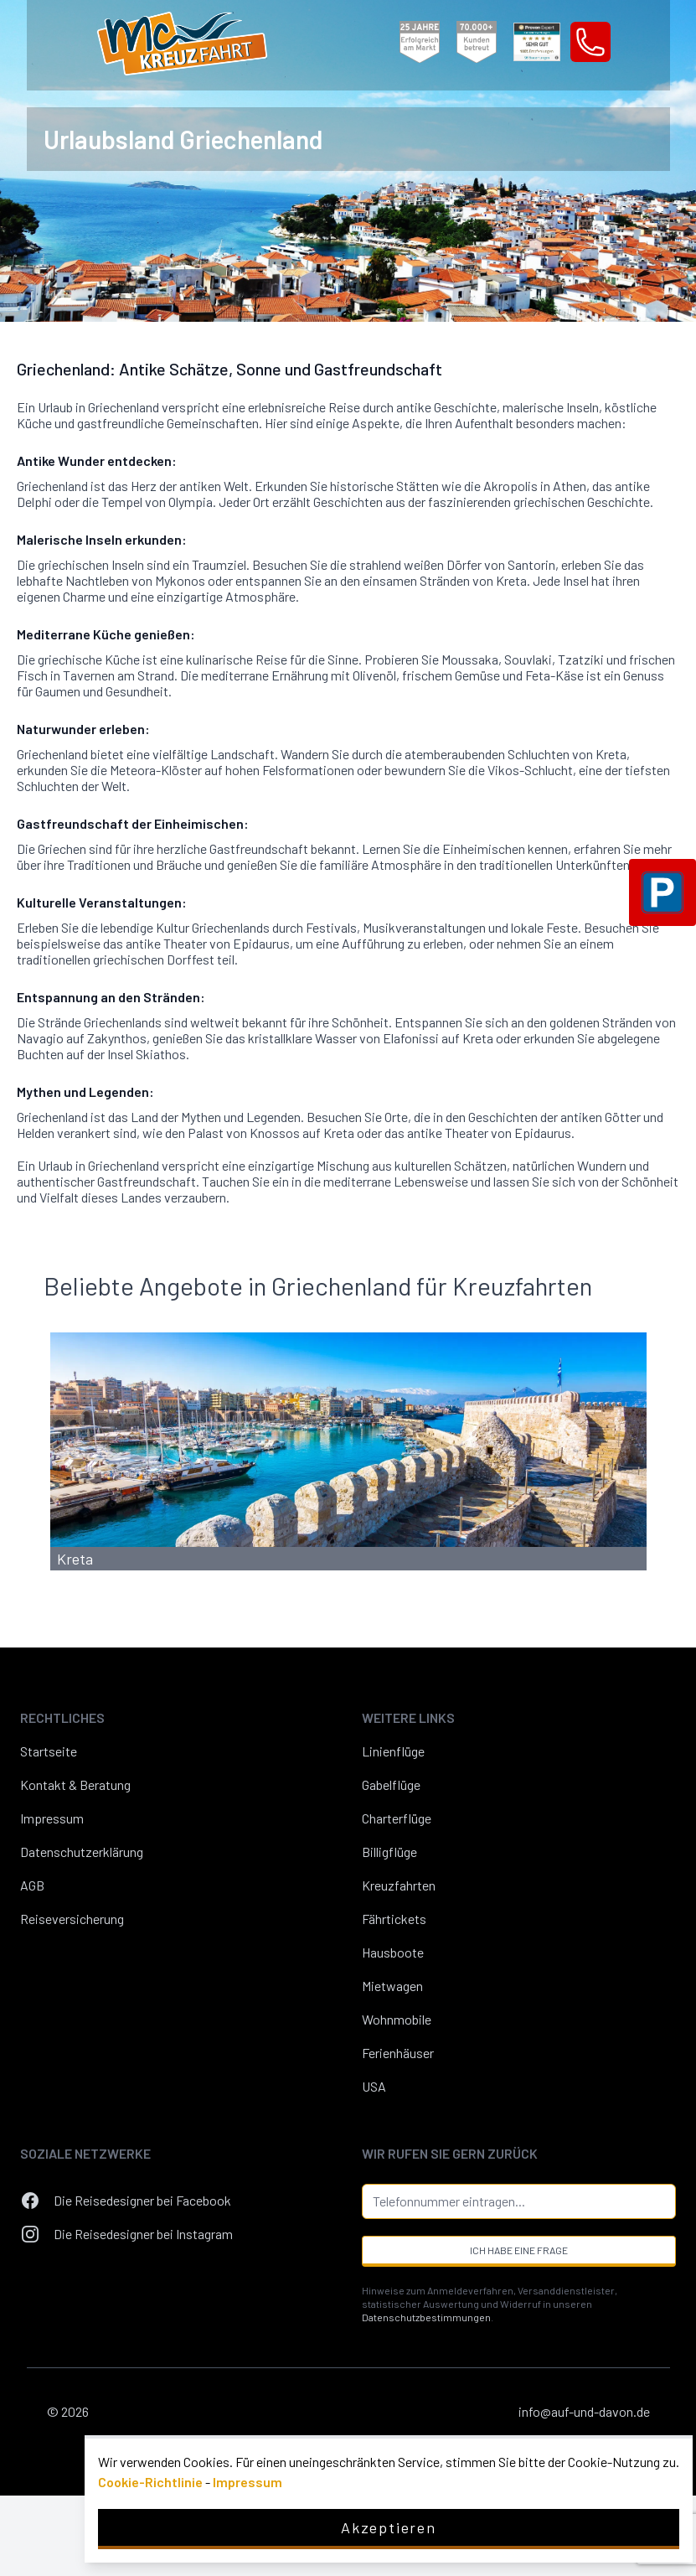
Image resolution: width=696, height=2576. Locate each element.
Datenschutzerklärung (81, 1852)
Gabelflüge (391, 1784)
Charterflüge (396, 1818)
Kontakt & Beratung (75, 1784)
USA (374, 2086)
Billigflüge (389, 1852)
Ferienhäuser (398, 2053)
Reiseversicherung (72, 1919)
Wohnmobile (396, 2019)
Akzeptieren (388, 2527)
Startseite (48, 1751)
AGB (32, 1885)
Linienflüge (393, 1751)
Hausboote (393, 1952)
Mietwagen (392, 1986)
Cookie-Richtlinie (150, 2482)
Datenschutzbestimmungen (426, 2317)
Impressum (52, 1818)
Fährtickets (394, 1919)
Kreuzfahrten (399, 1885)
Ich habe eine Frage (519, 2250)
